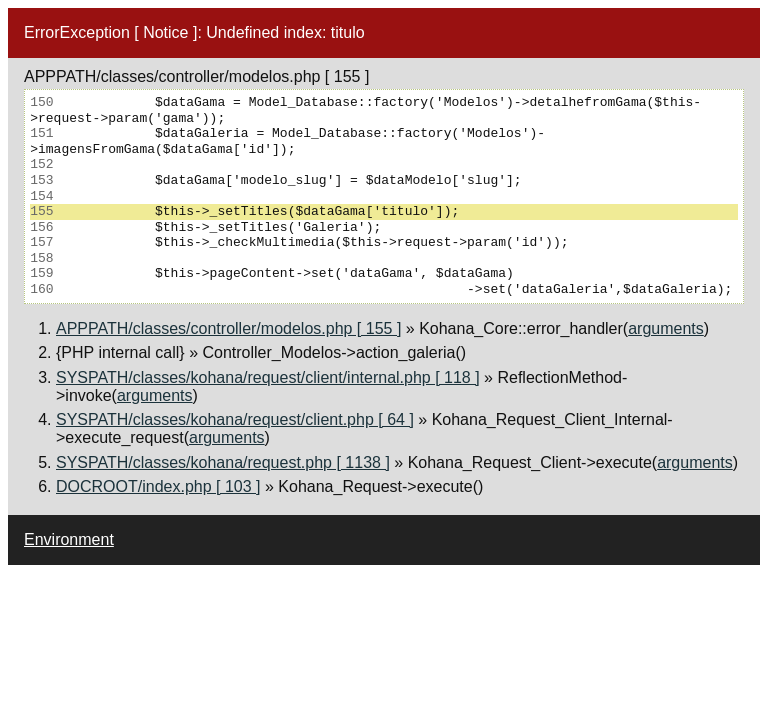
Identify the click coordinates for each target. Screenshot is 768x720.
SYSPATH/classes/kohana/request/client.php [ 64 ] (235, 419)
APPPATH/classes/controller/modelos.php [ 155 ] (228, 328)
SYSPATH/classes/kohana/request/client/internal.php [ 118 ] (268, 377)
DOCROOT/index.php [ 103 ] (158, 486)
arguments (666, 328)
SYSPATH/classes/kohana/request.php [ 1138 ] (223, 462)
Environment (69, 539)
